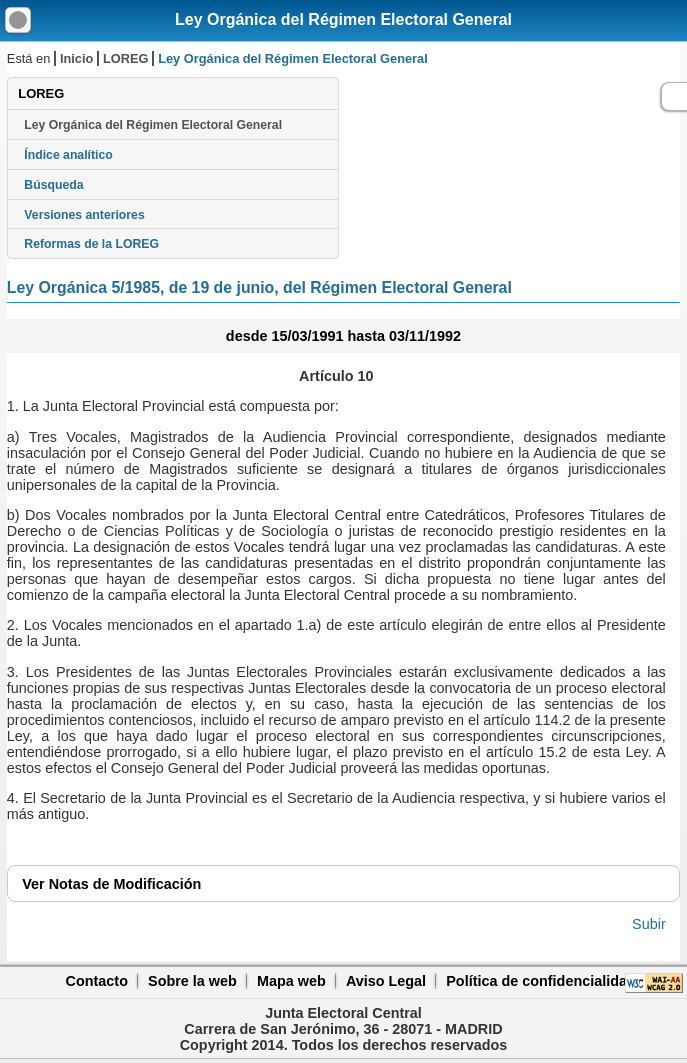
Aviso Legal (386, 981)
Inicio (76, 58)
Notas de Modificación (111, 884)
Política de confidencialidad (541, 981)
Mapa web (291, 981)
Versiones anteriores (84, 215)
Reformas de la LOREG (91, 244)
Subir (649, 924)
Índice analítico (68, 155)
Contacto (97, 981)
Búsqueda (53, 185)
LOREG (126, 58)
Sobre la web (192, 981)
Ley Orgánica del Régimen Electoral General (343, 19)
